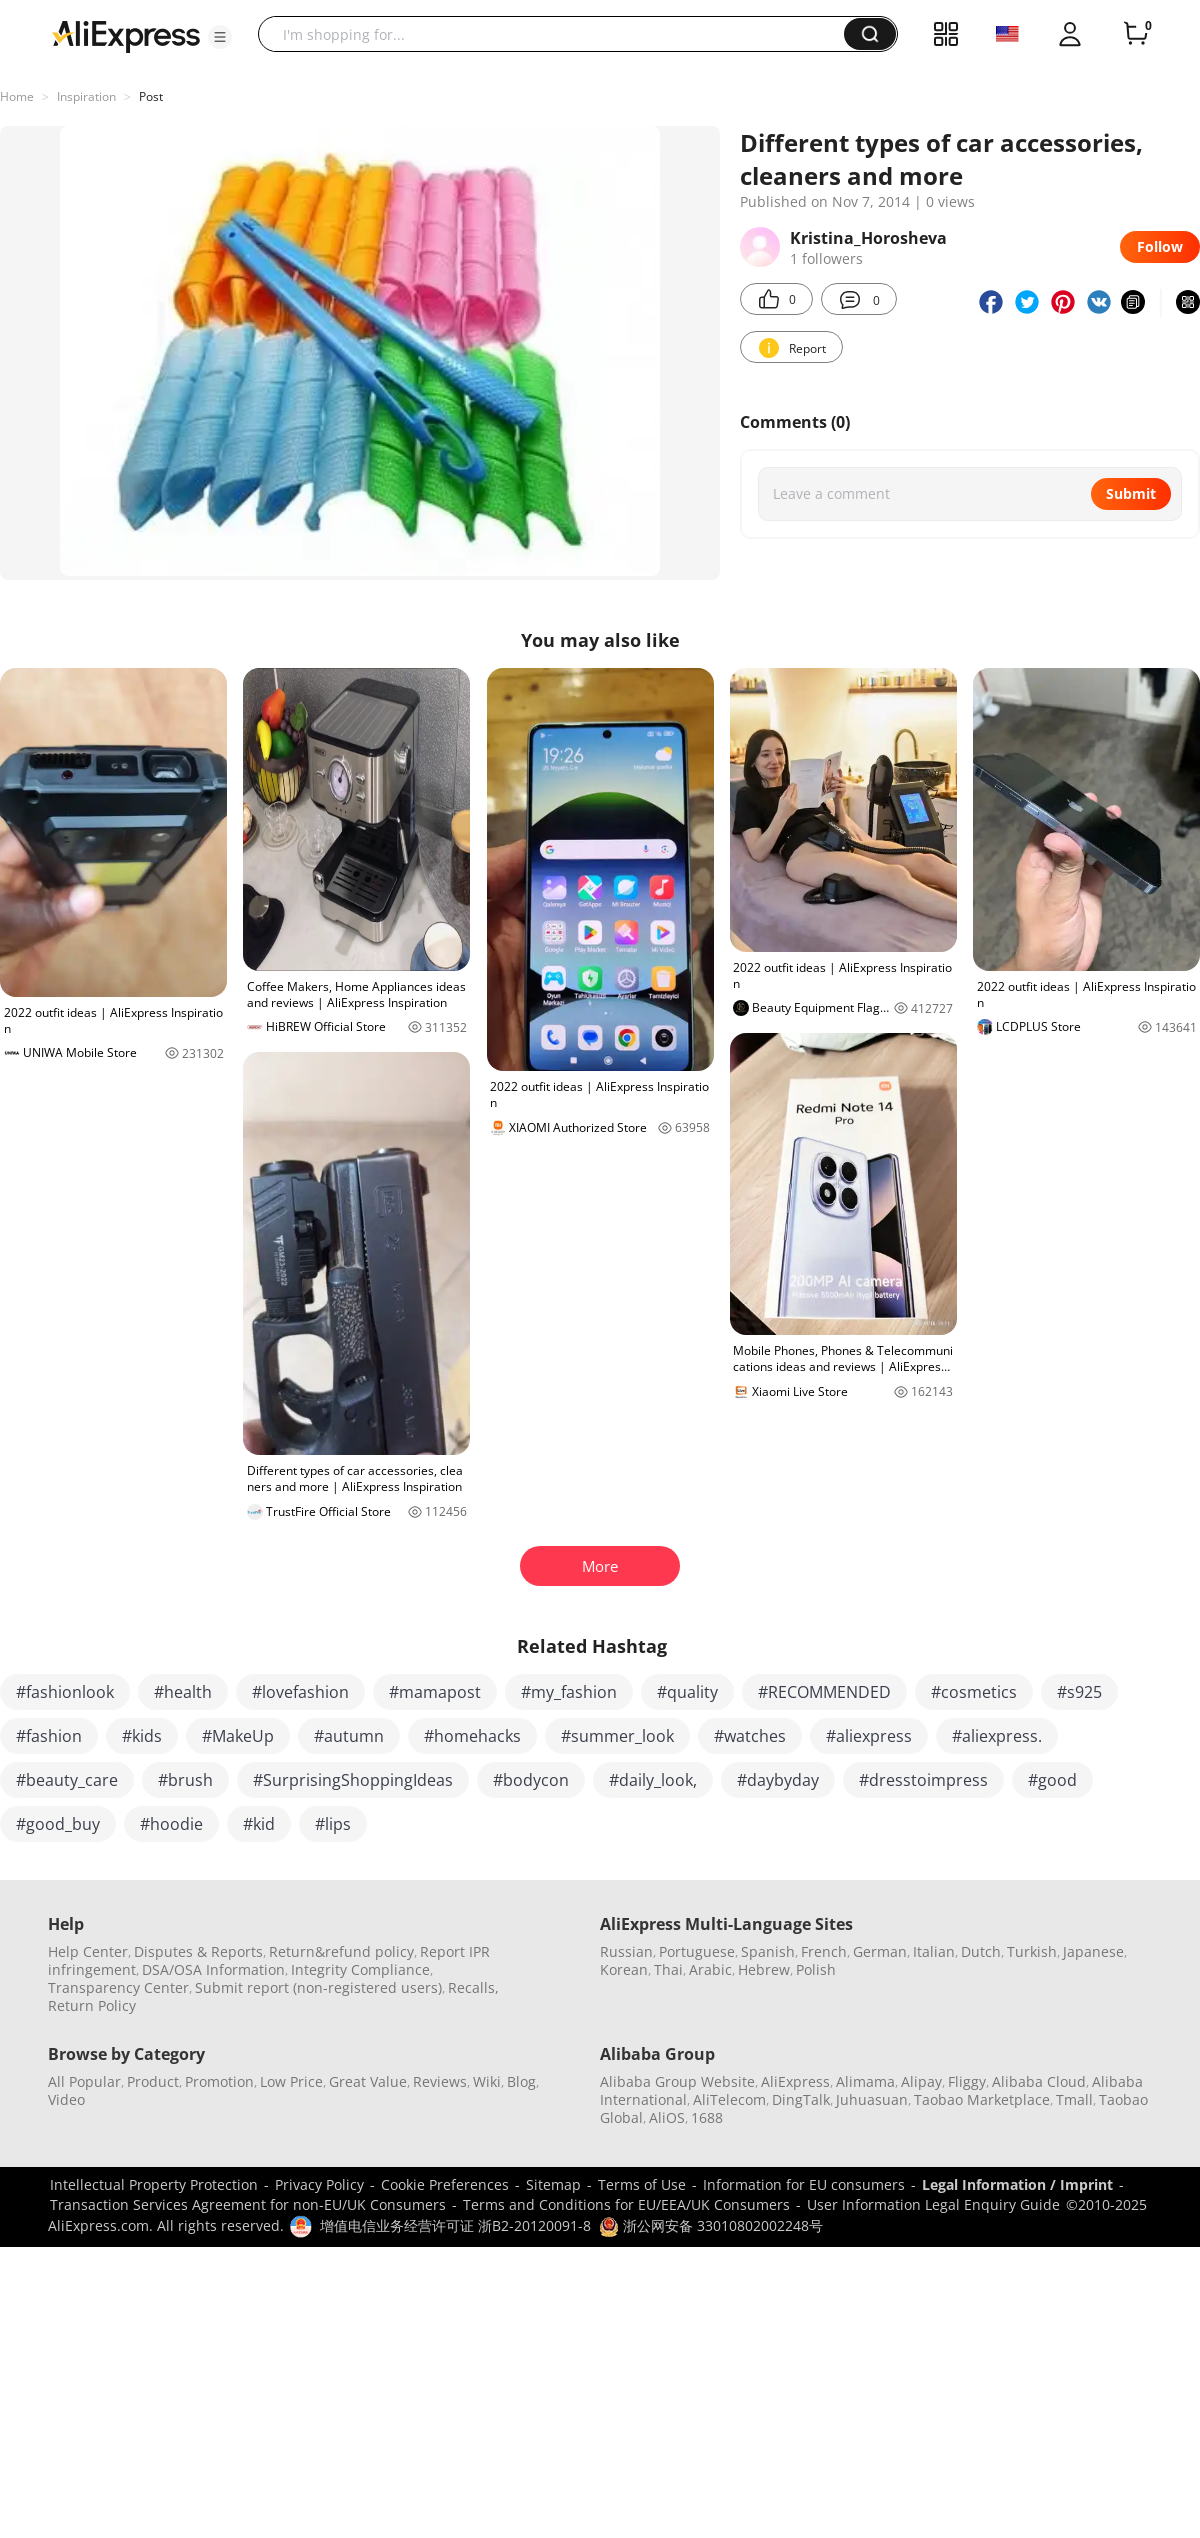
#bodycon (531, 1780)
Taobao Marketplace (982, 2099)
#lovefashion (300, 1692)
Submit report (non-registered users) (318, 1987)
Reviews (440, 2081)
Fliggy (967, 2081)
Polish (816, 1969)
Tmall (1074, 2099)
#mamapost (435, 1692)
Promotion (219, 2081)
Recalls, (473, 1987)
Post (151, 96)
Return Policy (92, 2005)
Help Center (88, 1951)
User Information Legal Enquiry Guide (933, 2204)
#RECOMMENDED (824, 1692)
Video (66, 2099)
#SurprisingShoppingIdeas (353, 1780)
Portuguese (697, 1951)
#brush (185, 1780)
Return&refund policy (341, 1951)
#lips (333, 1824)
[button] (220, 37)
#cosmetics (974, 1692)
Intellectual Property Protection (154, 2184)
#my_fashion (569, 1692)
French (824, 1951)
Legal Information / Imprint (1017, 2184)
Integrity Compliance (360, 1969)
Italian (934, 1951)
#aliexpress (869, 1736)
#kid (259, 1824)
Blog (521, 2081)
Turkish (1032, 1951)
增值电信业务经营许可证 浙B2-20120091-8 (455, 2225)
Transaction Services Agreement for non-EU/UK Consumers (248, 2204)
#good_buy (58, 1824)
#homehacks (472, 1736)
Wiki (487, 2081)
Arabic (710, 1969)
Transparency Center (118, 1987)
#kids (142, 1736)
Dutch (981, 1951)
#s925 (1079, 1692)
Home (17, 96)
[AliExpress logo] (126, 35)
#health (183, 1692)
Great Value (368, 2081)
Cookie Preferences (445, 2184)
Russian (626, 1951)
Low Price (291, 2081)
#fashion (49, 1736)
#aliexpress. (997, 1736)
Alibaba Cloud (1039, 2081)
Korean (624, 1969)
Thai (668, 1969)
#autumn (349, 1736)
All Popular (84, 2081)
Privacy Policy (319, 2184)
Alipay (921, 2081)
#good (1052, 1780)
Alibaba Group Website (677, 2081)
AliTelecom (729, 2099)
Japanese (1093, 1951)
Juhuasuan (872, 2099)
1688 (707, 2117)
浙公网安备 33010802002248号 (711, 2225)
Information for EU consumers (804, 2184)
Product (153, 2081)
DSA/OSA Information (213, 1969)
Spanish (768, 1951)
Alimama (865, 2081)
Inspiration (86, 96)
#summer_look (617, 1736)
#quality (687, 1692)
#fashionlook (65, 1692)
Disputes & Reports (198, 1951)
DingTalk (801, 2099)
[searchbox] (558, 34)
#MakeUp (238, 1736)
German (880, 1951)
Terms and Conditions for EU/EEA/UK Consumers (626, 2204)
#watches (750, 1736)
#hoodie (171, 1824)
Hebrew (764, 1969)
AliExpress (795, 2081)
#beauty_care (67, 1780)
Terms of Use (642, 2184)
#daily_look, (653, 1780)
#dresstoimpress (923, 1780)
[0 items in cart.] (1136, 34)
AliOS (667, 2117)
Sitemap (553, 2184)
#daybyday (778, 1780)
